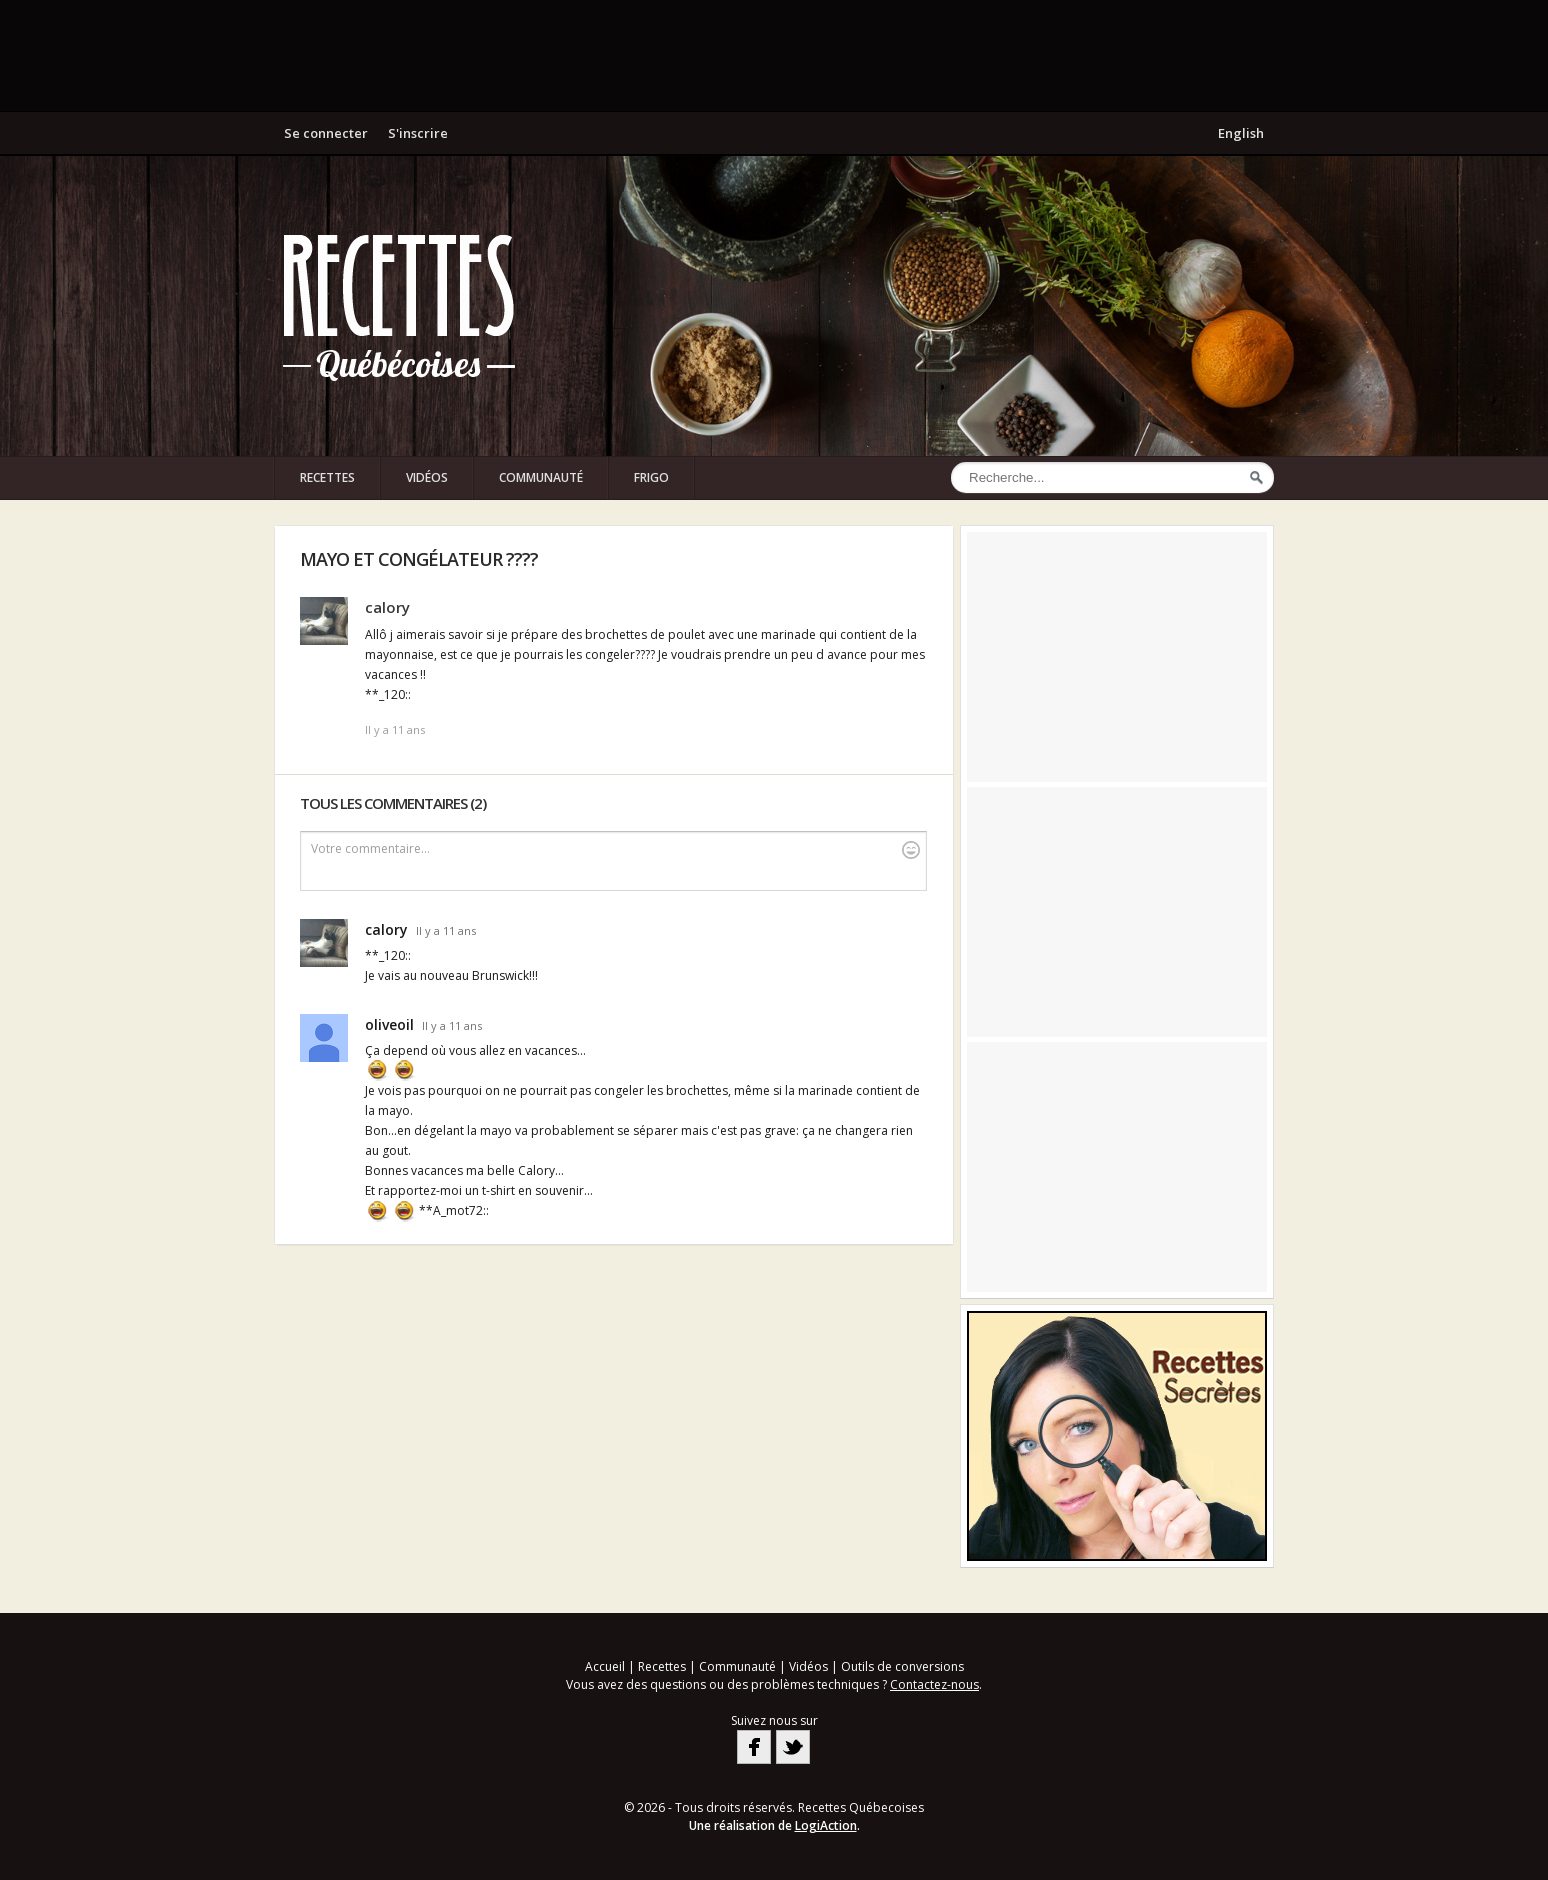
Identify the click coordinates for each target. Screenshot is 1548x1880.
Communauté (541, 477)
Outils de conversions (902, 1666)
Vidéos (427, 477)
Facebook (754, 1747)
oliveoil (389, 1024)
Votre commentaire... (615, 849)
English (1241, 133)
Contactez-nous (934, 1684)
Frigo (651, 477)
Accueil (605, 1666)
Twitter (793, 1747)
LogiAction (826, 1825)
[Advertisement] (774, 55)
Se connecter (326, 133)
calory (387, 607)
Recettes (327, 477)
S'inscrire (418, 133)
